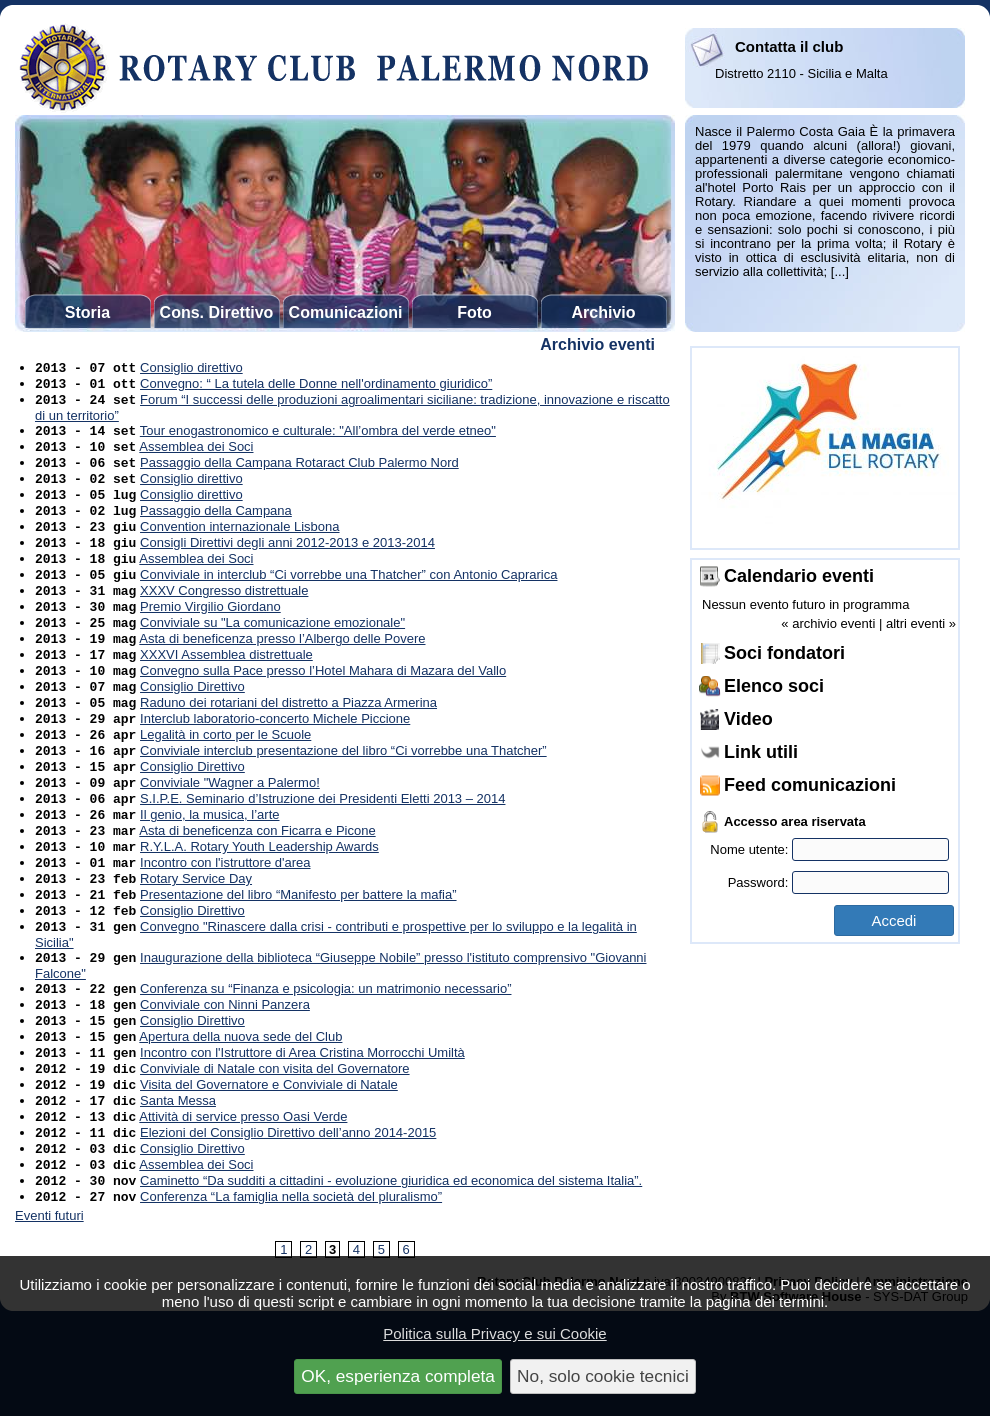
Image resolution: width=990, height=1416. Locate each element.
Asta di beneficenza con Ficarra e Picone (257, 888)
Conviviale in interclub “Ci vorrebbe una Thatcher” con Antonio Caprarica (348, 600)
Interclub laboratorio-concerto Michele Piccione (275, 762)
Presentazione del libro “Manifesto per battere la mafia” (298, 960)
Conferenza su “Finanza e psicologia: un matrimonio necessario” (325, 1062)
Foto (474, 312)
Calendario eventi (799, 576)
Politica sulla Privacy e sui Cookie (494, 1333)
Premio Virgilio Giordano (210, 636)
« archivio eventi (828, 623)
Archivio (603, 312)
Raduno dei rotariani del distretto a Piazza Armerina (288, 744)
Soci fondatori (784, 653)
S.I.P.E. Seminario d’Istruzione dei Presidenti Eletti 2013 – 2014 (322, 852)
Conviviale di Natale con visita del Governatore (275, 1152)
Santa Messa (178, 1188)
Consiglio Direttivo (192, 726)
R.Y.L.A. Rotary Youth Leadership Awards (259, 906)
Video (748, 719)
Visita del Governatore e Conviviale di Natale (269, 1170)
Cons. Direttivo (217, 312)
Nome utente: (829, 849)
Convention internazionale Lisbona (239, 546)
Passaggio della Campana (216, 528)
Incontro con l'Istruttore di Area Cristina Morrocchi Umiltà (302, 1134)
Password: (838, 882)
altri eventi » (921, 623)
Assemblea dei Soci (196, 456)
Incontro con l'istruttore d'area (225, 924)
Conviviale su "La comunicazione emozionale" (272, 654)
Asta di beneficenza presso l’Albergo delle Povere (282, 672)
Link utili (761, 752)
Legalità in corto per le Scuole (225, 780)
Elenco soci (774, 686)
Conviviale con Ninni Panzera (225, 1080)
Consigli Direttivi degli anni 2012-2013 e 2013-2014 (287, 564)
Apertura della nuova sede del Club (240, 1116)
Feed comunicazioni (810, 785)
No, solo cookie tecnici (603, 1376)
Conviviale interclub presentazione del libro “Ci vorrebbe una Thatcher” (343, 798)
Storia (87, 312)
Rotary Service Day (196, 942)
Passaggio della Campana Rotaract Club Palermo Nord (299, 474)
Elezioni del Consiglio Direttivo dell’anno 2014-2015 (288, 1224)
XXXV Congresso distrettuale (224, 618)
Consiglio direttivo (191, 369)
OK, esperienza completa (398, 1376)
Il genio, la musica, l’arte (209, 870)
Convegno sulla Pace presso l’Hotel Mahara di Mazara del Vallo (323, 708)
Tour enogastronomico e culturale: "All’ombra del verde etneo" (318, 438)
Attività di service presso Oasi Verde (243, 1206)
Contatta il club (789, 46)
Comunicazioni (346, 312)
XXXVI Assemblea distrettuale (226, 690)
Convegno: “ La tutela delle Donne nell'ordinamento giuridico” (316, 387)
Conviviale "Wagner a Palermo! (230, 834)
